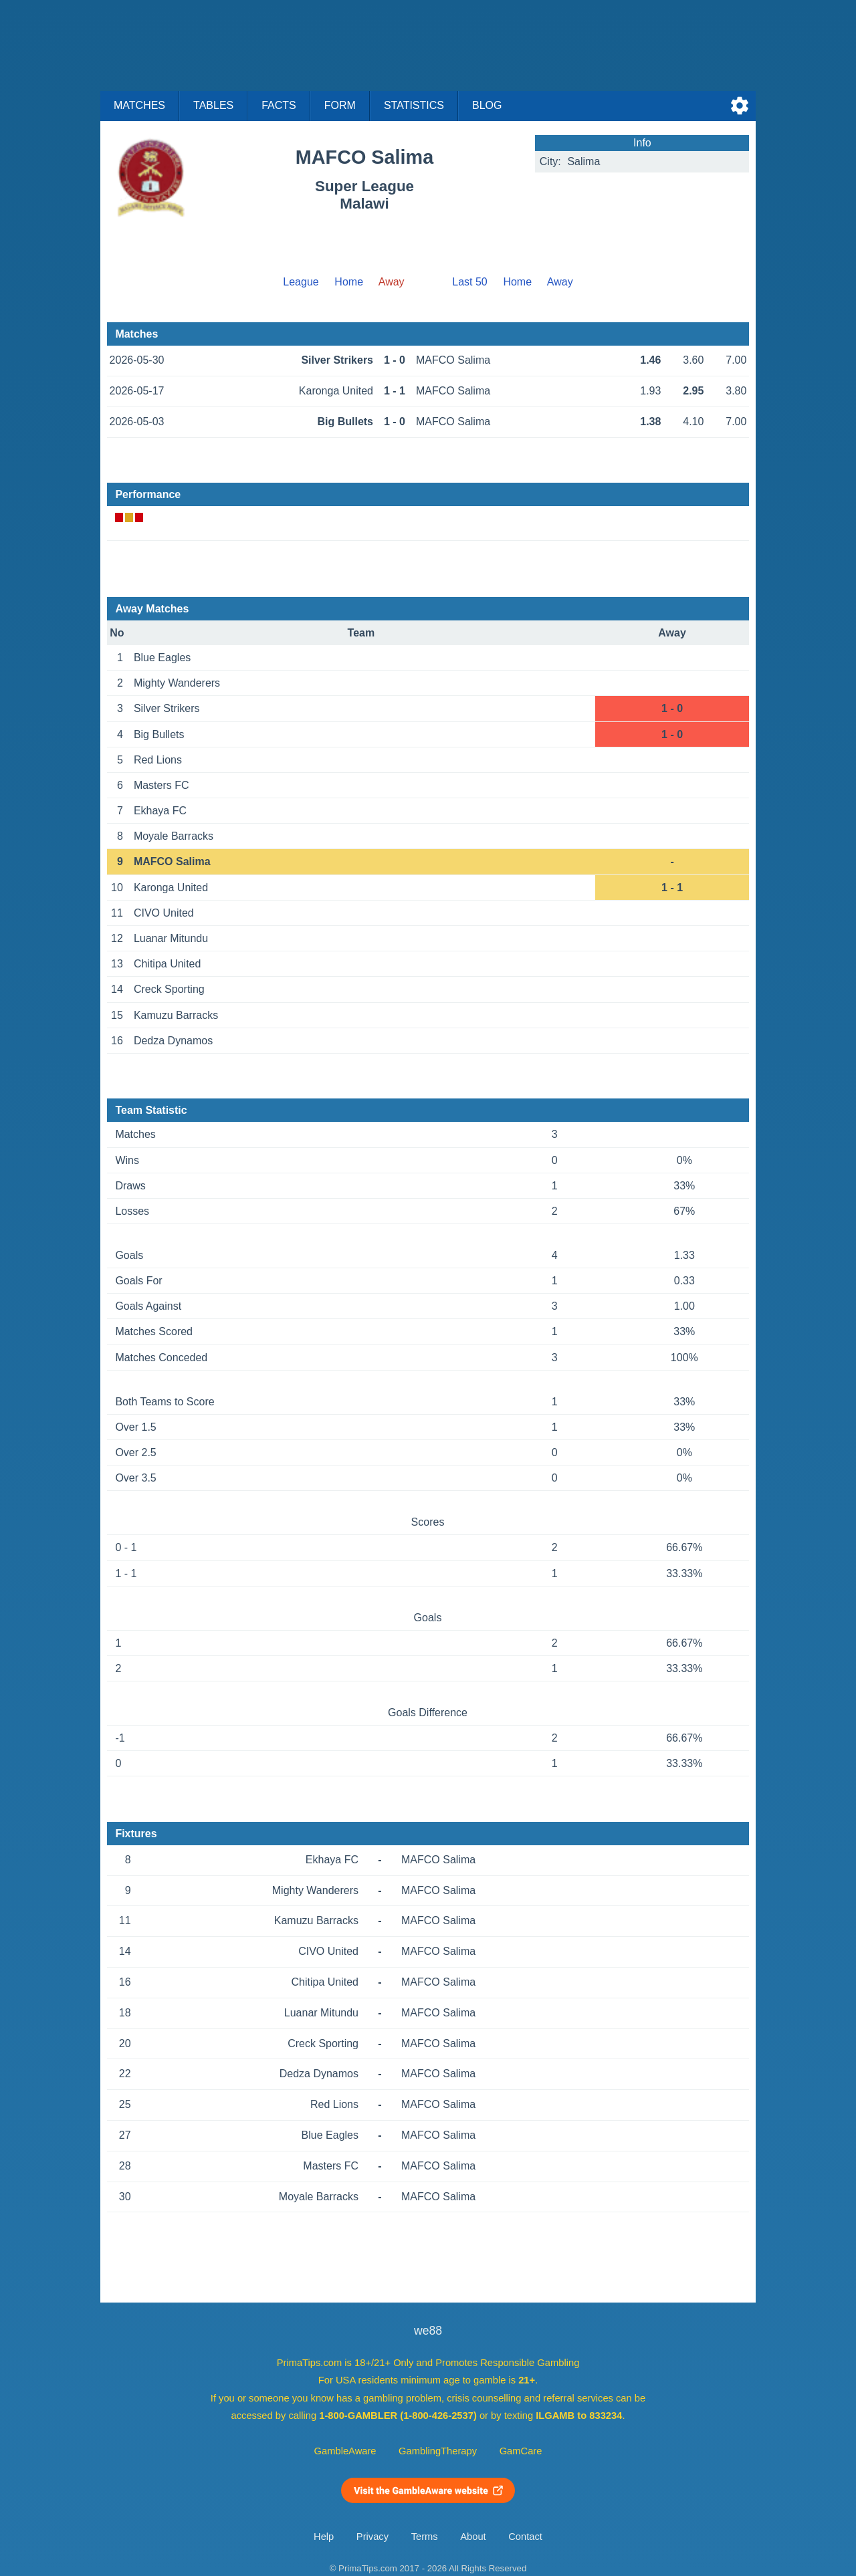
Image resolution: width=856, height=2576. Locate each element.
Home (348, 281)
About (473, 2536)
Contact (525, 2536)
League (300, 281)
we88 (428, 2330)
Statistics (414, 105)
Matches (139, 105)
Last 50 (469, 281)
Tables (213, 105)
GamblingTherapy (438, 2451)
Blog (487, 105)
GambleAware (345, 2451)
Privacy (372, 2536)
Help (324, 2536)
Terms (424, 2536)
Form (340, 105)
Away (560, 281)
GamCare (521, 2451)
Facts (278, 105)
